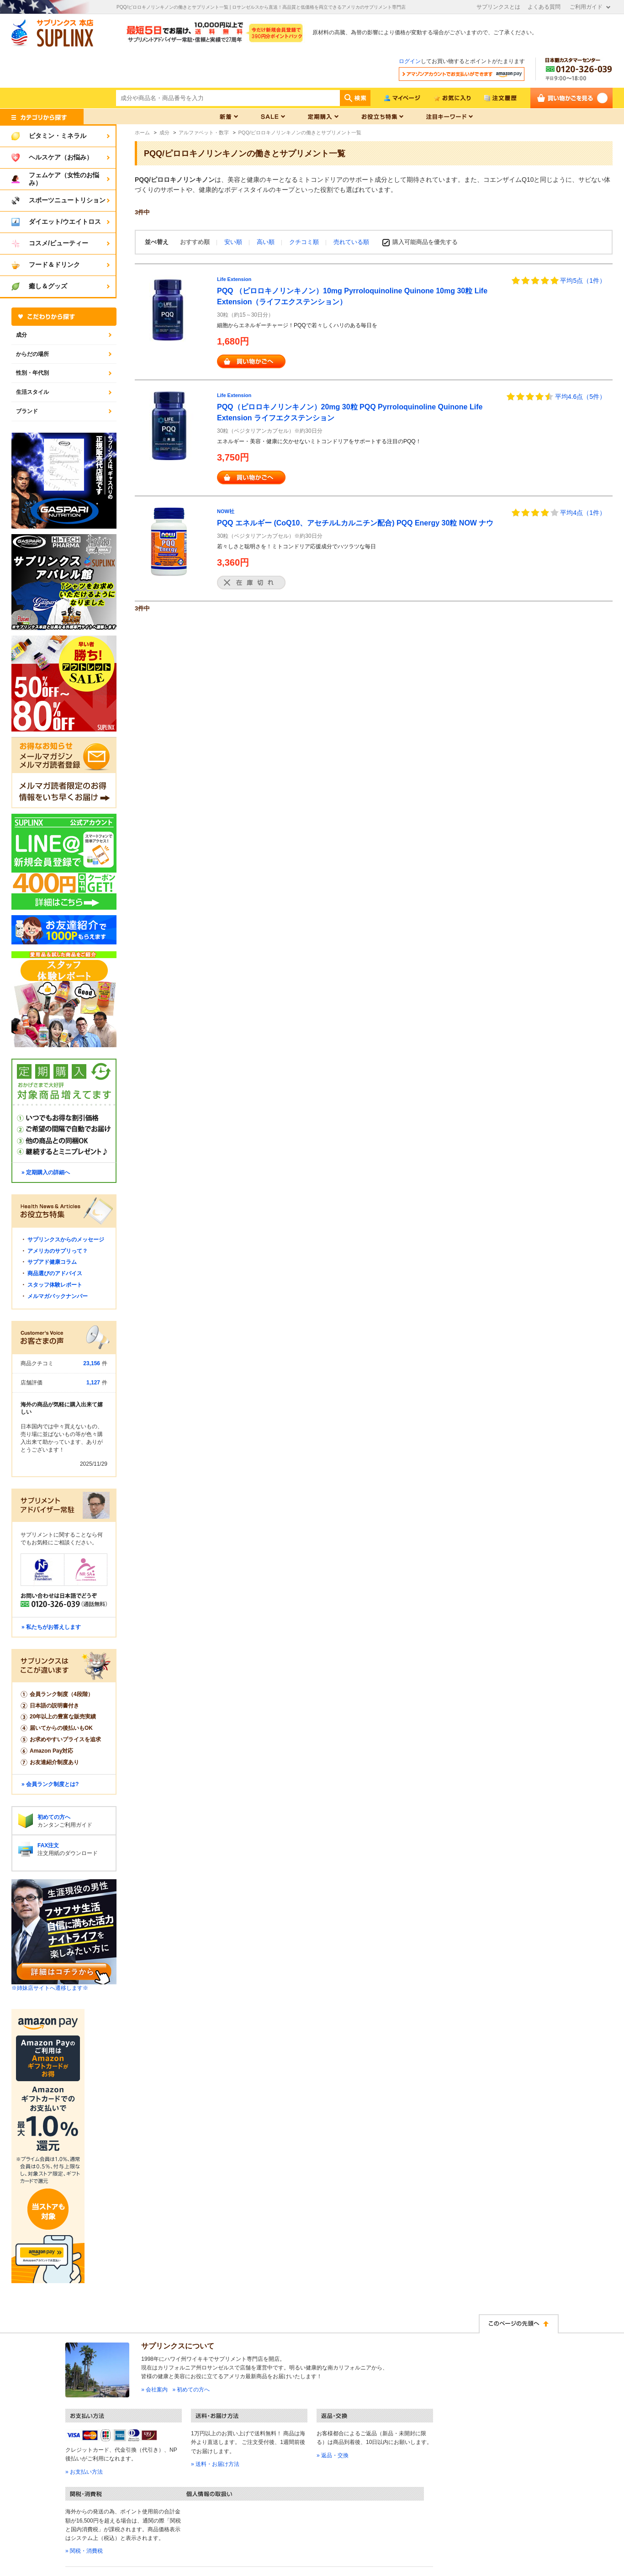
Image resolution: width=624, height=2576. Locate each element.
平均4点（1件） (583, 512)
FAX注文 (48, 1845)
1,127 (93, 1382)
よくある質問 (544, 7)
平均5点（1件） (583, 280)
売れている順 (351, 242)
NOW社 (225, 511)
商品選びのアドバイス (54, 1273)
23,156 (91, 1363)
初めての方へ (53, 1817)
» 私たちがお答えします (51, 1627)
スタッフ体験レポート (54, 1285)
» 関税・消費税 (84, 2551)
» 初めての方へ (191, 2389)
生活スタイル (32, 392)
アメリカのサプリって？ (57, 1251)
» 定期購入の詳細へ (45, 1172)
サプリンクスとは (498, 7)
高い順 (266, 242)
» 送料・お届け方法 (215, 2464)
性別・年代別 (32, 373)
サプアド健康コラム (52, 1262)
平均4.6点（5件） (580, 396)
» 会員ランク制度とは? (50, 1784)
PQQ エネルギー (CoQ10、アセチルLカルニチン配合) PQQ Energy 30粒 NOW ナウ (355, 523)
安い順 (234, 242)
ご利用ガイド (586, 7)
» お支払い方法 (84, 2472)
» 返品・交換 (333, 2455)
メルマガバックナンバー (57, 1296)
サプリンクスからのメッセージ (65, 1239)
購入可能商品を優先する (425, 242)
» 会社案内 (154, 2389)
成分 (21, 335)
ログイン (410, 61)
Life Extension (234, 279)
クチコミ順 (305, 242)
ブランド (27, 411)
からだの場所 (32, 354)
